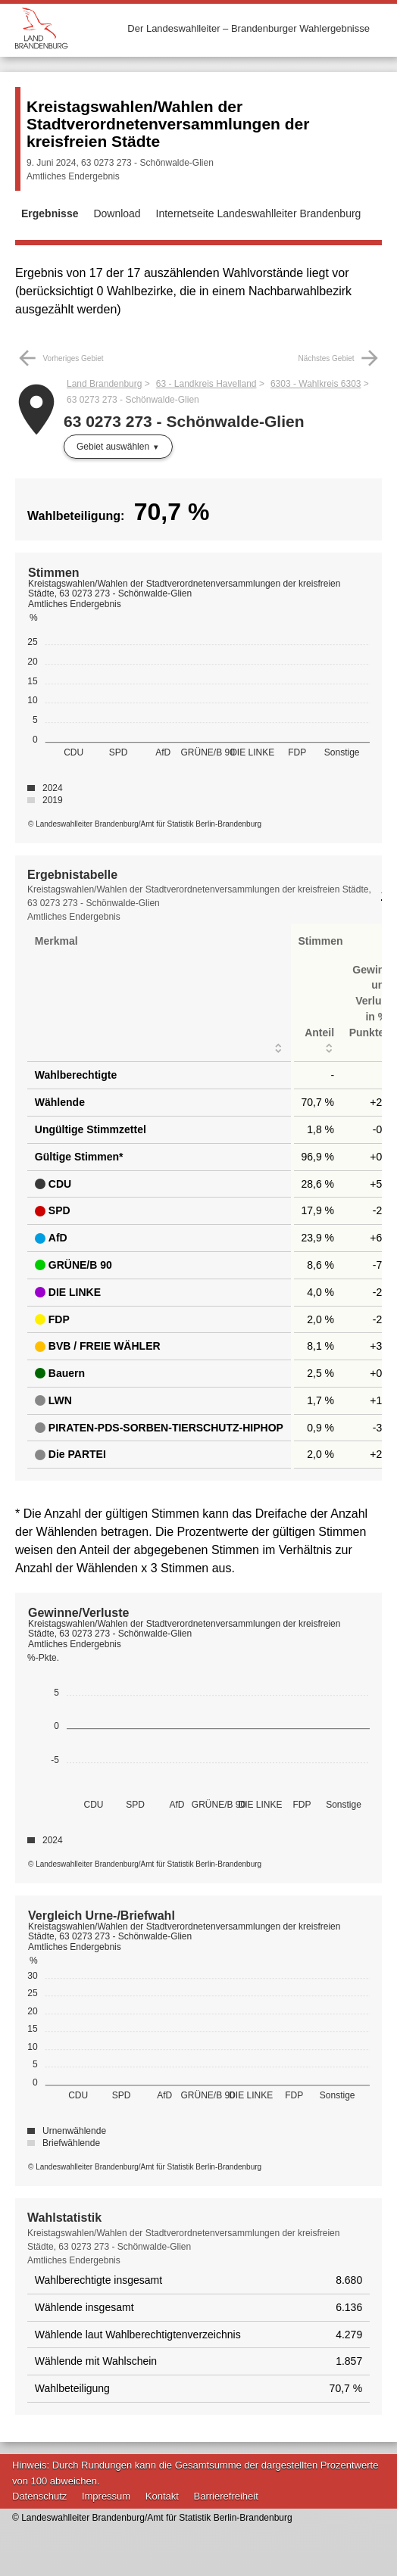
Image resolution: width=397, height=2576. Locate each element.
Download (116, 213)
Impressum (106, 2496)
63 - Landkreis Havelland (206, 383)
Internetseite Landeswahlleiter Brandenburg (258, 213)
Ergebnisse (49, 213)
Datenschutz (39, 2496)
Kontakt (162, 2496)
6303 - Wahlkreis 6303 (315, 383)
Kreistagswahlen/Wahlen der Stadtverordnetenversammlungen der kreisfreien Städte (168, 124)
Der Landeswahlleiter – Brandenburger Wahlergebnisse (248, 28)
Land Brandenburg (104, 383)
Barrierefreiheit (226, 2496)
